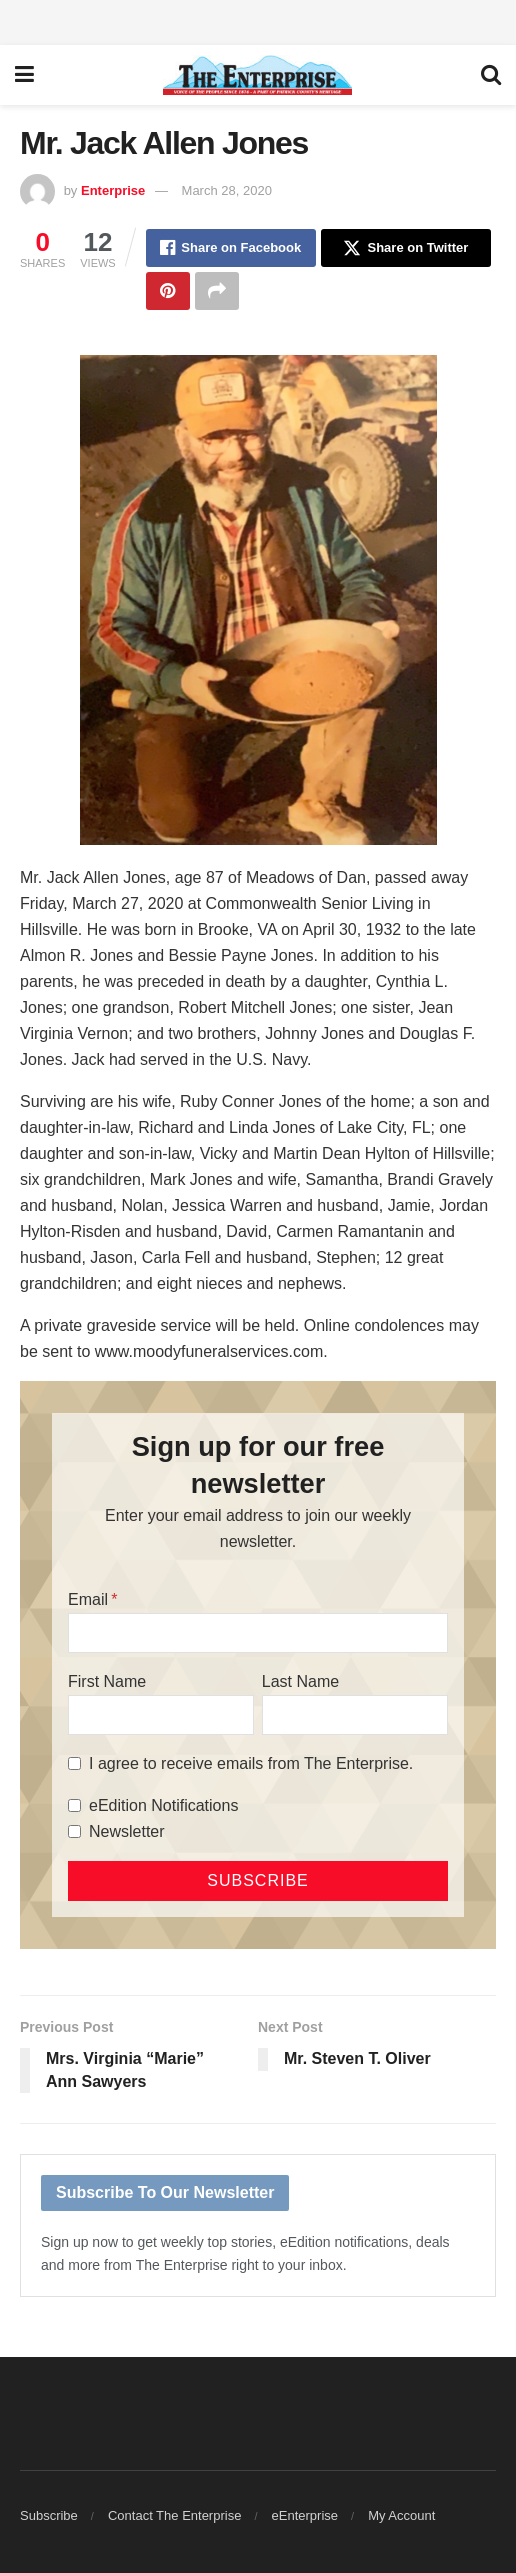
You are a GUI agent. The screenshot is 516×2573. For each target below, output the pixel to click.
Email (88, 1599)
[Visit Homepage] (257, 75)
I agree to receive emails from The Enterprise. (251, 1763)
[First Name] (161, 1715)
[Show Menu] (24, 75)
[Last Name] (355, 1715)
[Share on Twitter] (406, 248)
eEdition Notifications (163, 1805)
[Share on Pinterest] (168, 291)
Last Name (300, 1681)
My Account (401, 2515)
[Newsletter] (74, 1831)
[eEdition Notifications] (74, 1805)
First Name (107, 1681)
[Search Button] (491, 75)
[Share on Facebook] (231, 248)
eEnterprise (305, 2515)
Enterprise (113, 190)
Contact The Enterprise (174, 2515)
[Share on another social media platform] (217, 291)
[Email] (258, 1633)
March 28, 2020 (227, 190)
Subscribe (49, 2515)
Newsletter (127, 1831)
